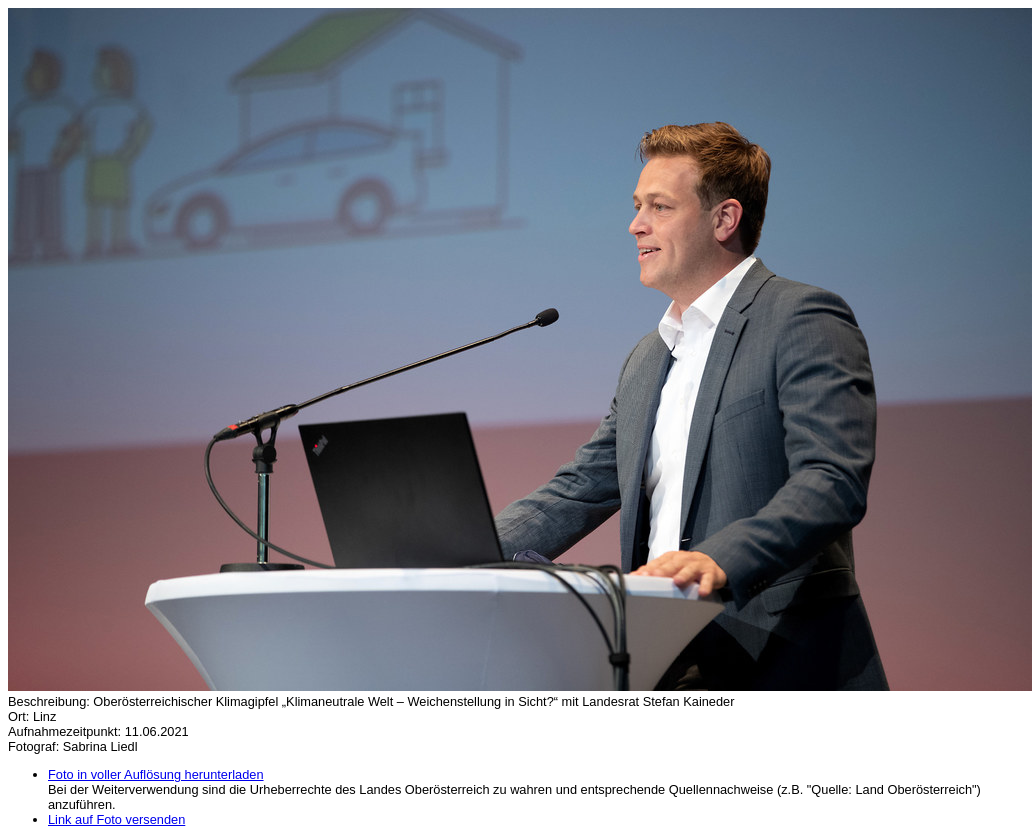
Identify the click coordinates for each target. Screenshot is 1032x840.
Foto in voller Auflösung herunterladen (156, 774)
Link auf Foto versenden (116, 819)
